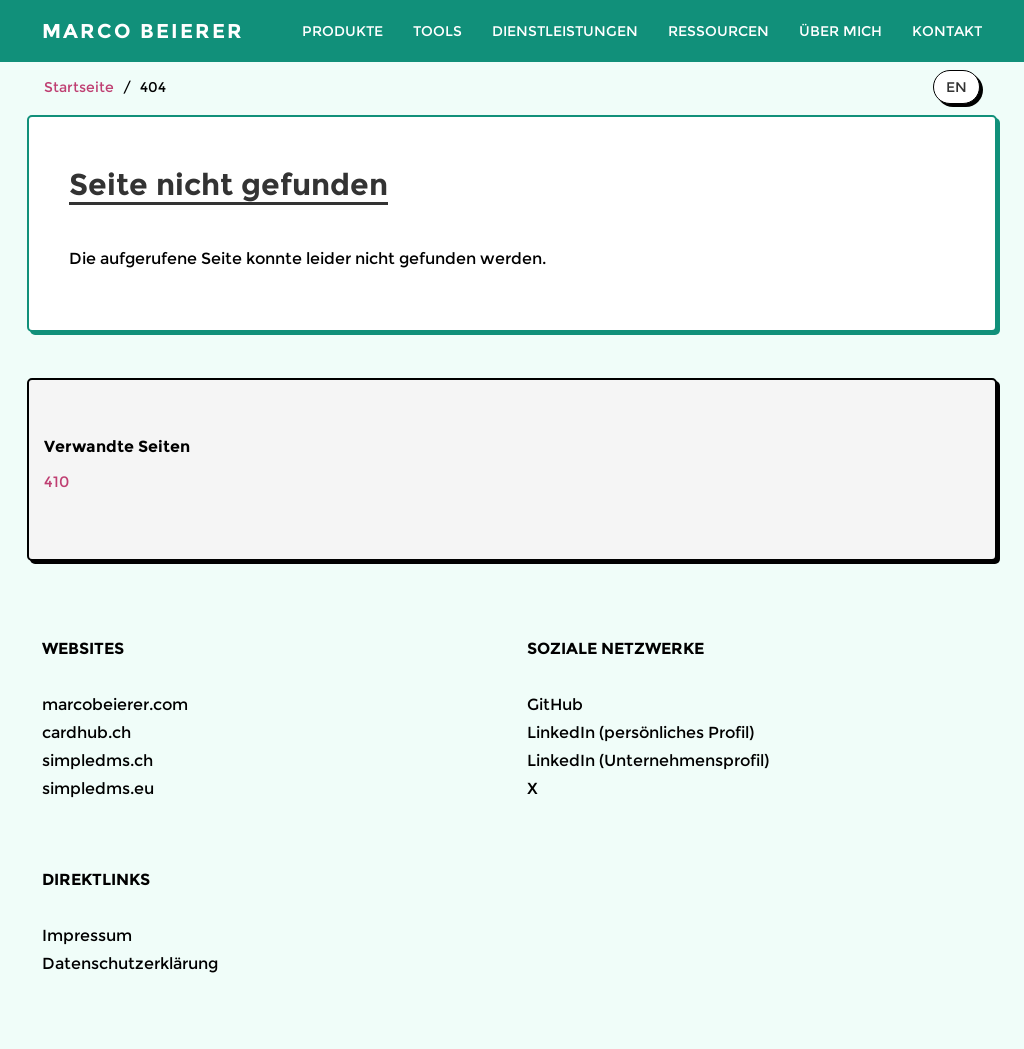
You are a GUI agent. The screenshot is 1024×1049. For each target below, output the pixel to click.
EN (956, 87)
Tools (437, 31)
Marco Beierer (143, 31)
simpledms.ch (97, 760)
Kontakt (947, 31)
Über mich (840, 31)
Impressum (87, 935)
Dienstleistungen (565, 31)
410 (56, 481)
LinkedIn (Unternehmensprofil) (648, 760)
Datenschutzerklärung (130, 963)
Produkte (342, 31)
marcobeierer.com (115, 704)
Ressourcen (718, 31)
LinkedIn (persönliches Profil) (640, 732)
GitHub (555, 704)
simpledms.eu (98, 788)
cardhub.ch (86, 732)
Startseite (79, 87)
